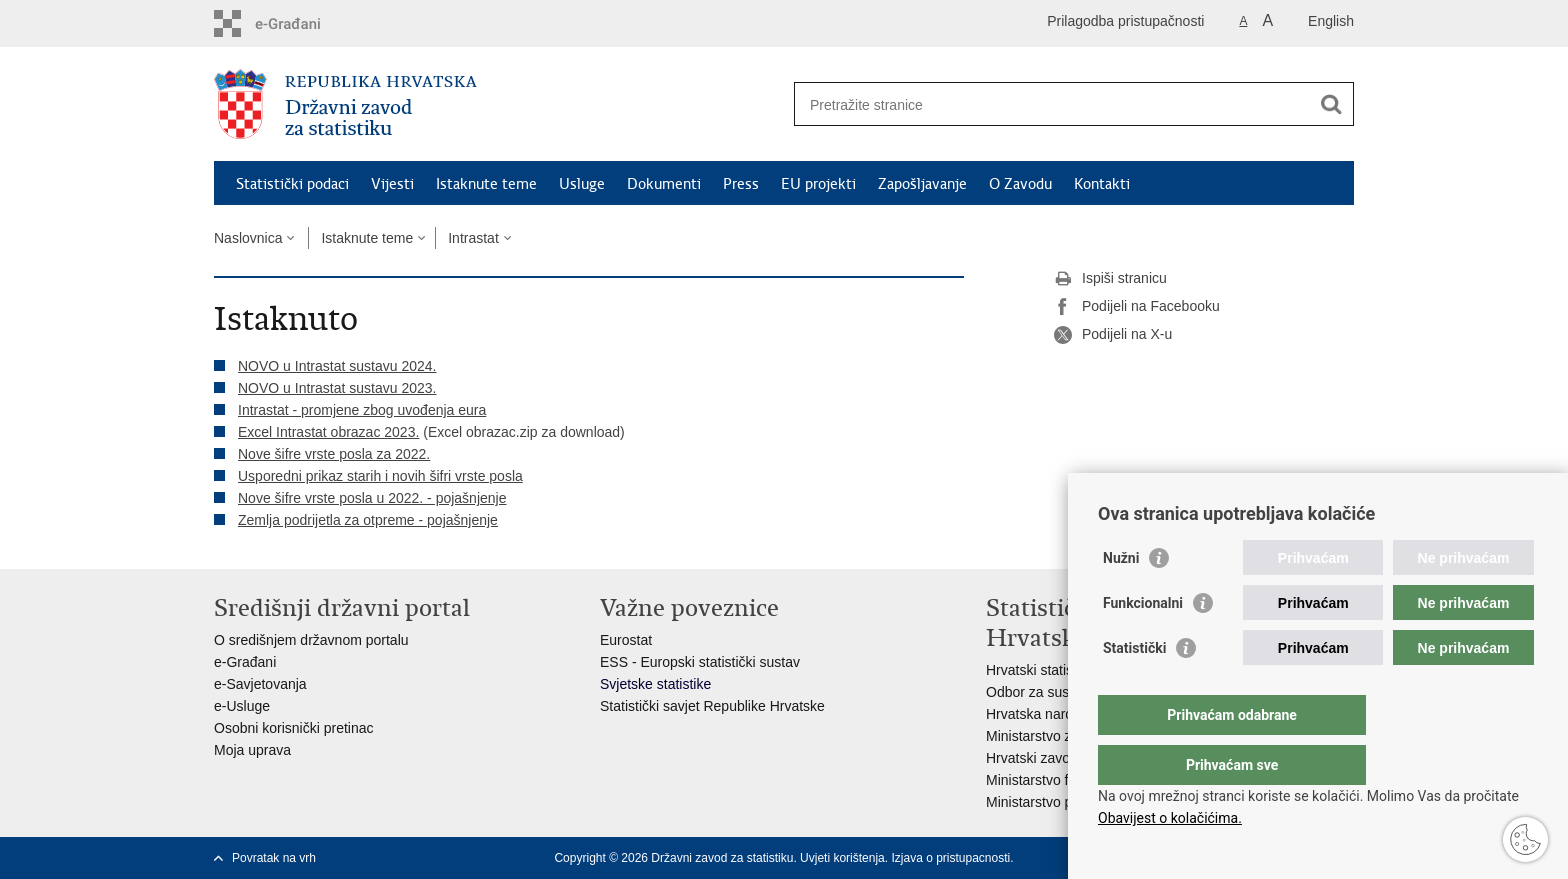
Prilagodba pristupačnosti (1125, 21)
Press (741, 184)
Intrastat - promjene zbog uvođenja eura (362, 410)
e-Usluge (242, 706)
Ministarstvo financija (1051, 780)
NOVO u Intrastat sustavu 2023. (337, 388)
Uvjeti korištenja (842, 858)
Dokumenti (664, 184)
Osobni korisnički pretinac (294, 728)
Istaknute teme (486, 184)
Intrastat (473, 238)
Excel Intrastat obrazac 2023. (328, 432)
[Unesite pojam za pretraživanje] (1052, 104)
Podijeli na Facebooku (1137, 307)
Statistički (1134, 688)
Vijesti (392, 184)
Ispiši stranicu (1110, 279)
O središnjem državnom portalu (311, 640)
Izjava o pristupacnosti (950, 858)
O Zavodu (1020, 184)
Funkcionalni (1143, 643)
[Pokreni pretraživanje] (1331, 104)
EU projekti (818, 184)
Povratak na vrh (274, 858)
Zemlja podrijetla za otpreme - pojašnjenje (368, 520)
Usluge (582, 184)
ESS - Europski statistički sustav (700, 662)
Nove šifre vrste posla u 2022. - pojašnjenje (372, 498)
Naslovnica (248, 238)
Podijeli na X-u (1113, 335)
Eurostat (626, 640)
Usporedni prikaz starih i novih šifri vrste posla (380, 476)
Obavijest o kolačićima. (1170, 818)
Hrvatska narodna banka (1062, 714)
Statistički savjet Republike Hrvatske (712, 706)
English (1331, 21)
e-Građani (245, 662)
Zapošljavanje (922, 184)
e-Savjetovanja (260, 684)
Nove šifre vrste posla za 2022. (334, 454)
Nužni (1121, 598)
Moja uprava (252, 750)
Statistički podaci (292, 184)
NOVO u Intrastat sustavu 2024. (337, 366)
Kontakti (1102, 184)
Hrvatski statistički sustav (1064, 670)
